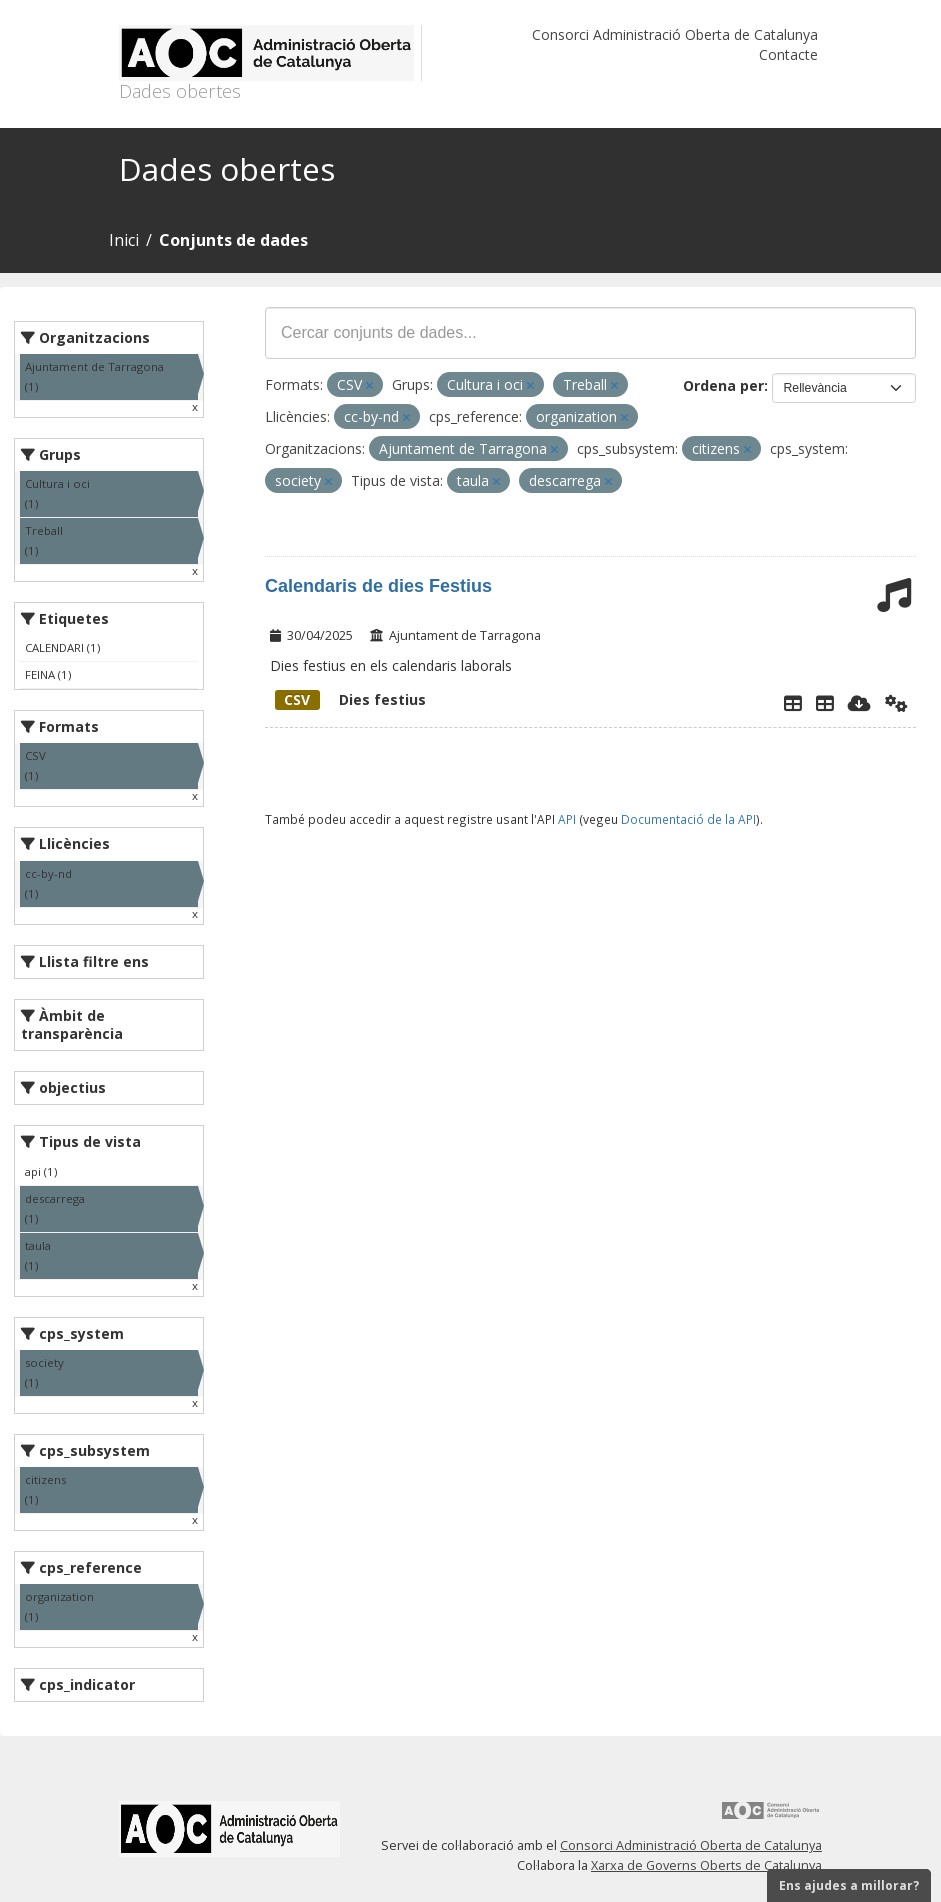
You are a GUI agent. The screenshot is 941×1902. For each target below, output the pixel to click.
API (567, 819)
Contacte (788, 54)
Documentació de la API (688, 819)
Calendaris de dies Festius (378, 586)
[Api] (896, 703)
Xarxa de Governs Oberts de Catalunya (706, 1865)
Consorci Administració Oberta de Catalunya (675, 34)
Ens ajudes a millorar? (849, 1885)
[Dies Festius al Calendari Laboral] (825, 703)
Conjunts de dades (233, 240)
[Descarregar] (859, 703)
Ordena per (723, 385)
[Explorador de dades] (793, 703)
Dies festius (350, 699)
